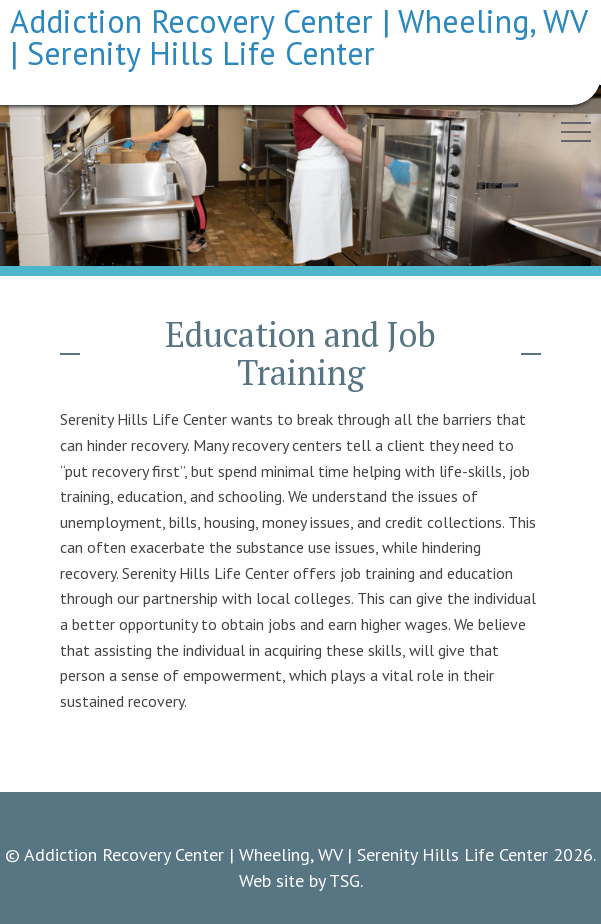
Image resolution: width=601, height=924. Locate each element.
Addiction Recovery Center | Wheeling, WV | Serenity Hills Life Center (298, 37)
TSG (344, 880)
